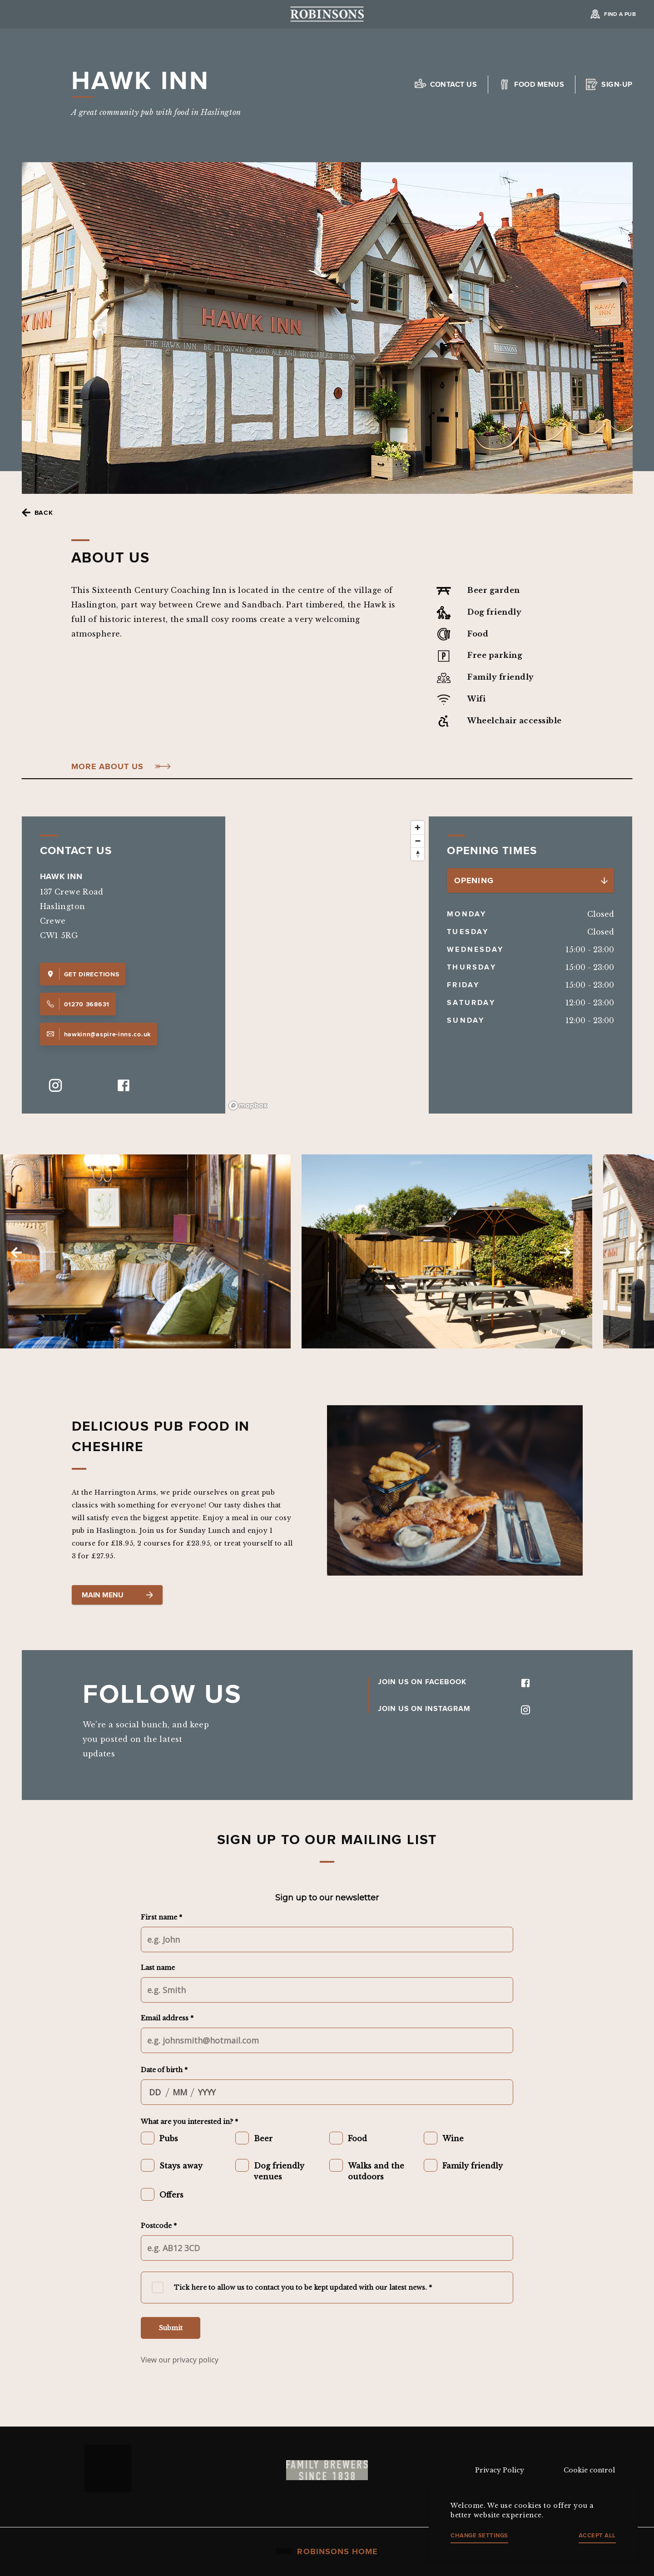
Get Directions (82, 974)
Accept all (597, 2535)
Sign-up (616, 84)
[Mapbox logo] (248, 1105)
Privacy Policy (499, 2470)
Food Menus (539, 84)
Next (565, 1252)
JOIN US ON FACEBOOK (454, 1681)
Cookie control (589, 2470)
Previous (16, 1252)
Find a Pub (620, 14)
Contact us (453, 84)
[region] (327, 965)
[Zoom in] (417, 827)
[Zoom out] (417, 840)
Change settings (479, 2535)
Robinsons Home (326, 2551)
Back (44, 512)
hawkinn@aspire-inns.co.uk (98, 1034)
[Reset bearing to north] (417, 853)
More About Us (107, 767)
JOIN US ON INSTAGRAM (454, 1708)
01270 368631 (77, 1004)
